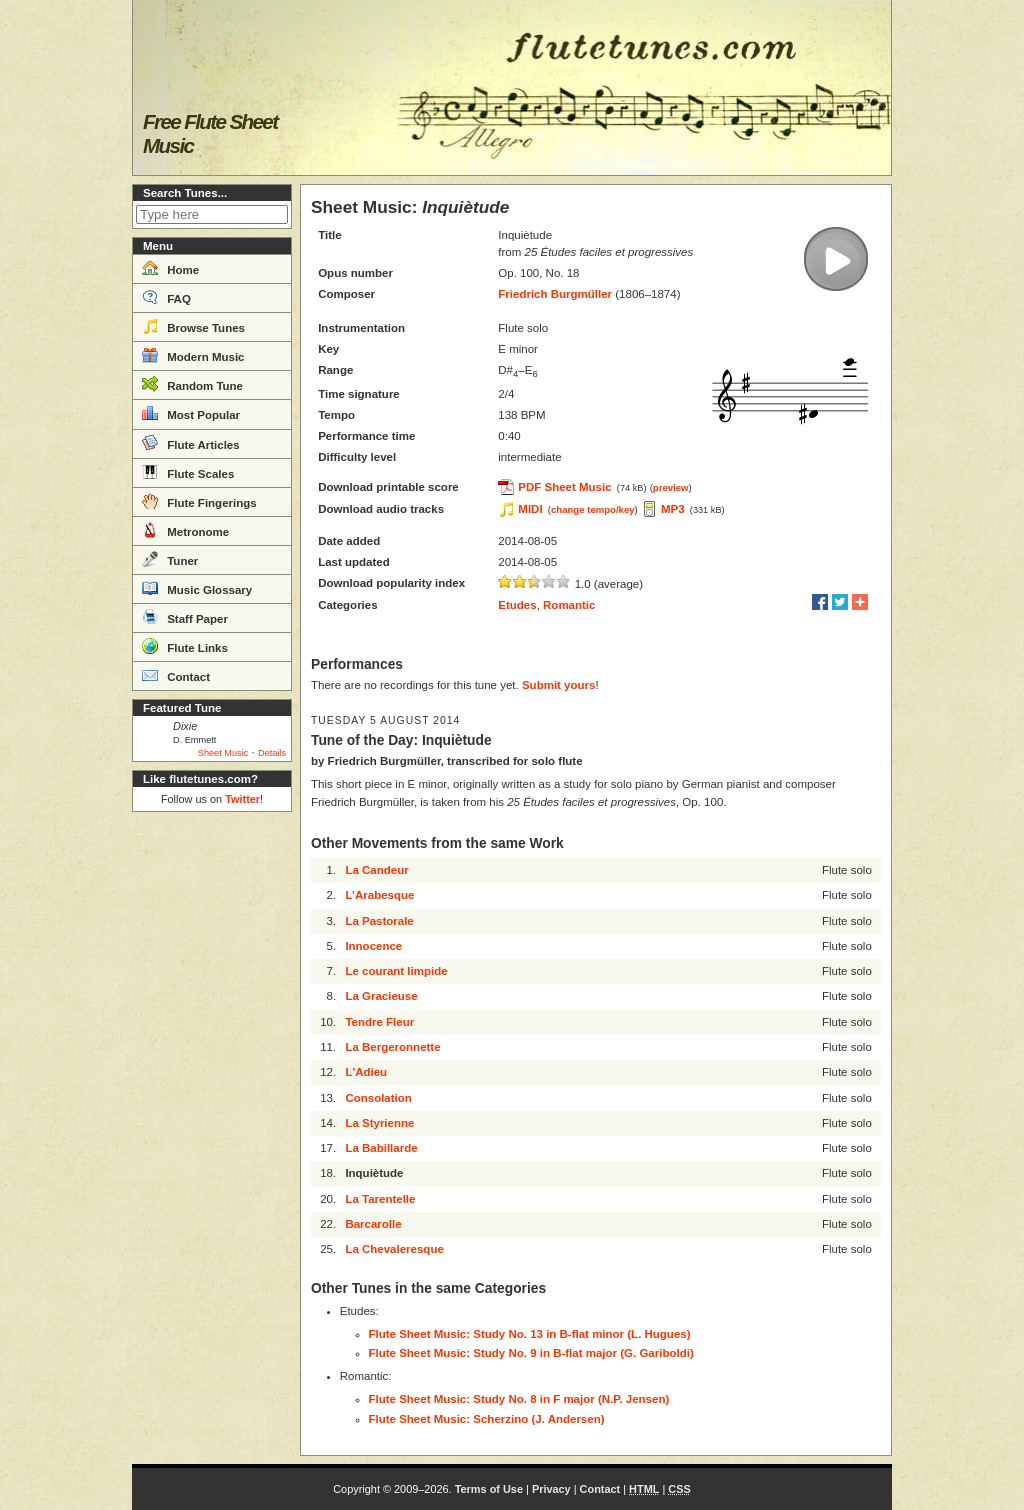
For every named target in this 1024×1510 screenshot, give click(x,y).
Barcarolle (373, 1224)
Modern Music (193, 355)
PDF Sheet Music (564, 487)
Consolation (378, 1098)
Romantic (569, 605)
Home (170, 268)
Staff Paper (185, 617)
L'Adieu (366, 1072)
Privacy (551, 1489)
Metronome (185, 530)
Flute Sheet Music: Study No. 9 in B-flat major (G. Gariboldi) (531, 1353)
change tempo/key (593, 509)
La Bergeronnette (392, 1047)
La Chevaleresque (394, 1249)
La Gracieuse (381, 996)
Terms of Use (489, 1489)
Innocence (373, 946)
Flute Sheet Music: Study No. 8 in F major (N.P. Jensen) (519, 1399)
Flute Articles (191, 443)
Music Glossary (197, 588)
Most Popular (191, 413)
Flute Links (185, 646)
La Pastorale (379, 921)
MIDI (530, 509)
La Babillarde (381, 1148)
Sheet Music (223, 753)
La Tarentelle (380, 1199)
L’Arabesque (379, 895)
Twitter (242, 799)
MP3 (673, 509)
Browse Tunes (193, 326)
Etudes (517, 605)
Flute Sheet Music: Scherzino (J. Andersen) (487, 1419)
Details (272, 753)
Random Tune (192, 384)
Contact (176, 675)
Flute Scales (188, 472)
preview (671, 487)
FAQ (166, 297)
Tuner (170, 559)
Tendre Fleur (379, 1022)
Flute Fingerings (199, 501)
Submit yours (558, 685)
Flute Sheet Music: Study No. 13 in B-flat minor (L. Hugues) (530, 1334)
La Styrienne (379, 1123)
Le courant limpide (396, 971)
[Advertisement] (212, 1120)
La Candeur (376, 870)
